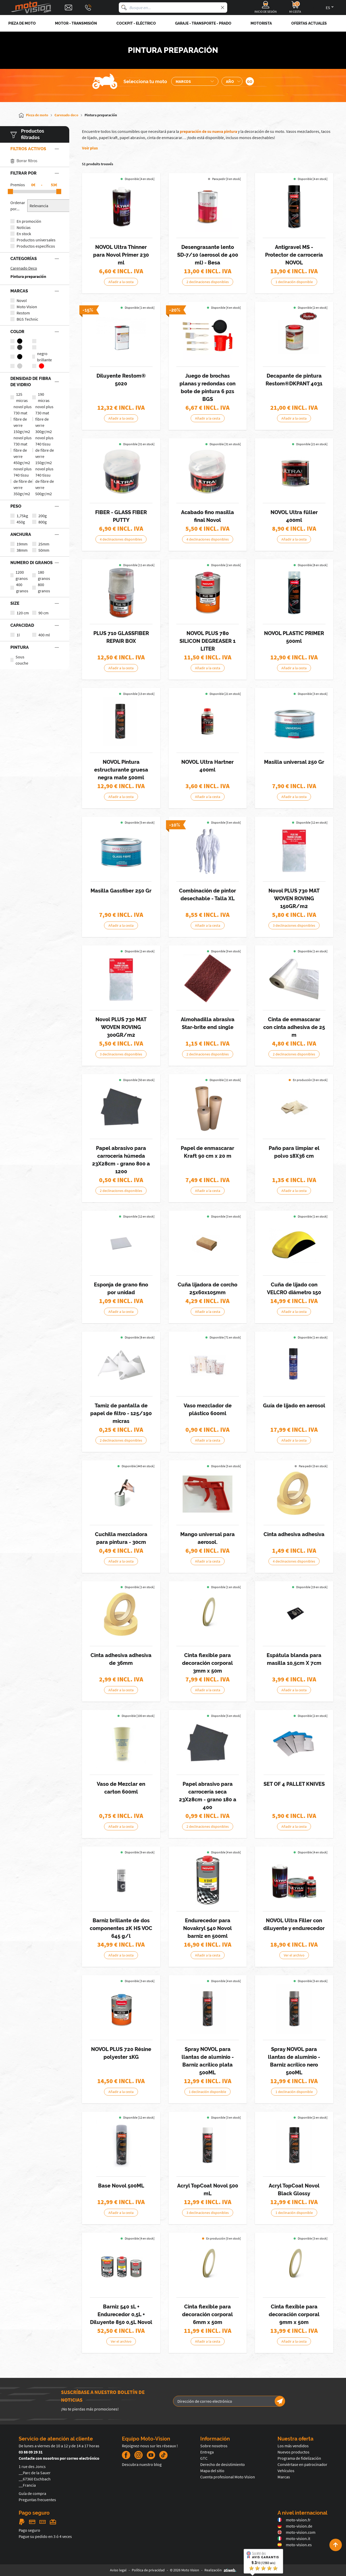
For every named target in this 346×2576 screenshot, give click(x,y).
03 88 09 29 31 (31, 2452)
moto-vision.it (294, 2538)
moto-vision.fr (294, 2519)
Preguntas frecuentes (37, 2499)
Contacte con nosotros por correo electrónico (59, 2458)
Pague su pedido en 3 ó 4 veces (45, 2536)
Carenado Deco (23, 268)
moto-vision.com (296, 2532)
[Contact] (68, 7)
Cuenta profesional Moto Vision (227, 2476)
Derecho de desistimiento (222, 2464)
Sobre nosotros (213, 2445)
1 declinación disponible (294, 281)
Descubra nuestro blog (142, 2464)
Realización (220, 2570)
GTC (203, 2458)
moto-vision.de (295, 2526)
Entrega (207, 2452)
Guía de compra (32, 2493)
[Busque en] (124, 7)
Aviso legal (118, 2570)
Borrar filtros (23, 161)
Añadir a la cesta (121, 281)
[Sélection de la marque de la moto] (194, 81)
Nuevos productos (293, 2452)
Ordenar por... (17, 205)
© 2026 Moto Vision (184, 2570)
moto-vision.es (295, 2544)
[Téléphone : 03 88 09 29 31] (88, 7)
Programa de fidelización (299, 2458)
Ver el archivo (294, 1955)
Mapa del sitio (212, 2470)
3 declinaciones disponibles (294, 925)
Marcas (284, 2476)
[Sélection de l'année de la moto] (232, 81)
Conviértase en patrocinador (302, 2464)
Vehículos (286, 2470)
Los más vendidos (293, 2445)
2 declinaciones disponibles (207, 281)
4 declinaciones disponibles (121, 539)
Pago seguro (29, 2530)
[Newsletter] (280, 2401)
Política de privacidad (148, 2570)
